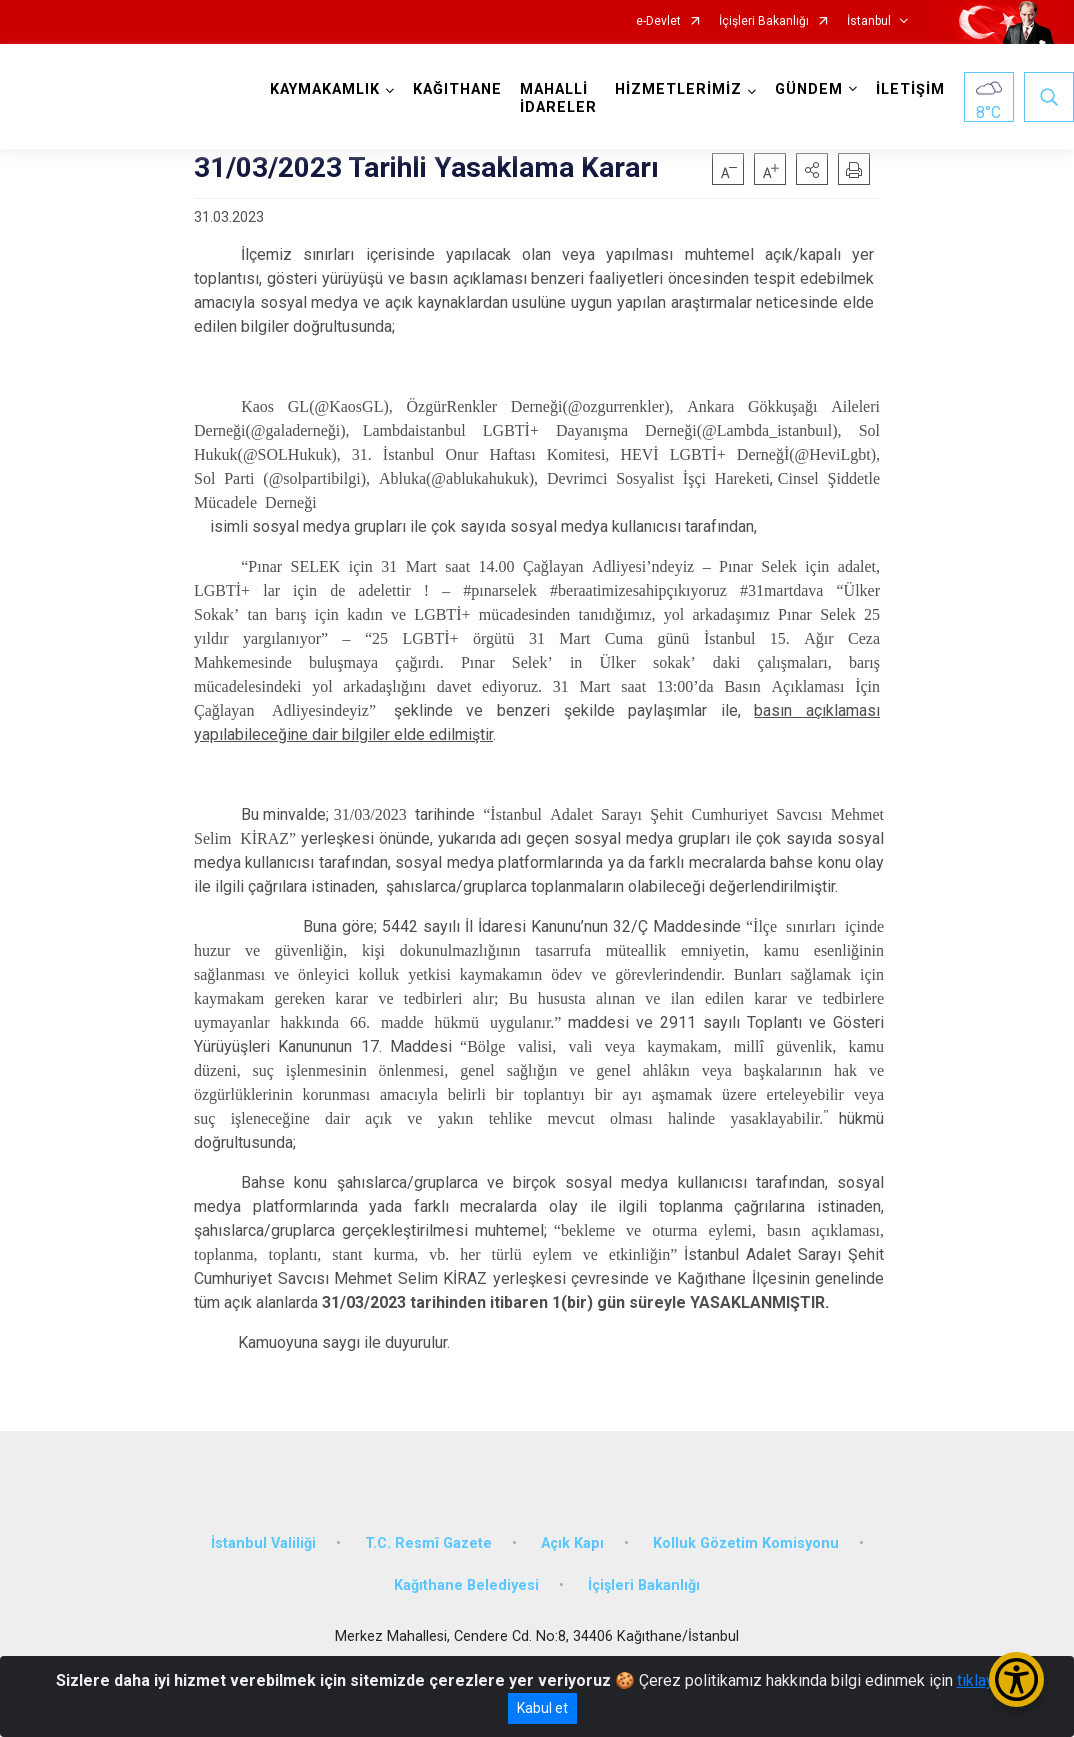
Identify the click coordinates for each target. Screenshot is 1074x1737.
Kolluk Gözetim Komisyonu (746, 1543)
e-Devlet (658, 21)
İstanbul (869, 21)
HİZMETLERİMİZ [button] (678, 89)
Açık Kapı (572, 1543)
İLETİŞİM (910, 89)
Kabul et (542, 1708)
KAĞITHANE (457, 89)
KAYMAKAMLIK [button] (325, 89)
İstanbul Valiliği (263, 1543)
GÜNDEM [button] (809, 89)
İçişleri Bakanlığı (764, 21)
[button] (812, 169)
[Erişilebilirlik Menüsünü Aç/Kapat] (1016, 1679)
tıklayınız (988, 1680)
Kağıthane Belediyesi (466, 1585)
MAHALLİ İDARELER (558, 98)
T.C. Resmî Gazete (428, 1543)
